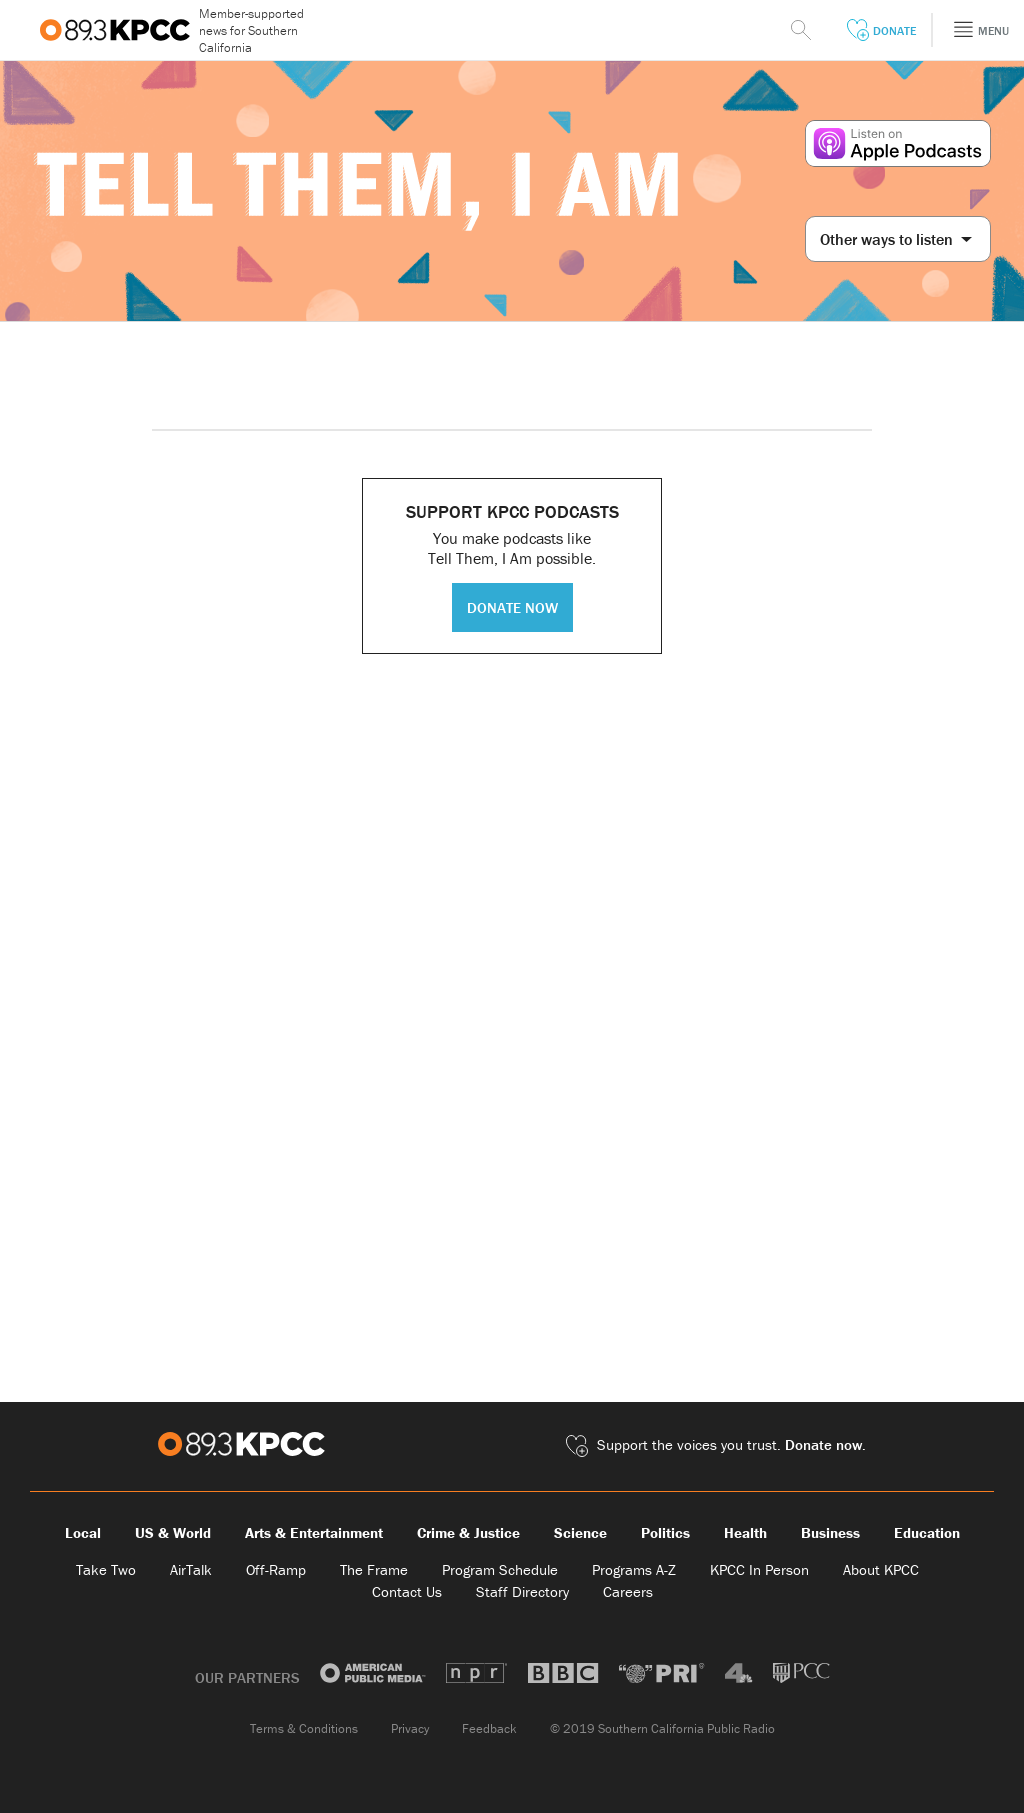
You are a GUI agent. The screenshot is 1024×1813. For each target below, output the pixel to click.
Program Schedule (500, 1569)
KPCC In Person (759, 1569)
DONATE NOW (512, 607)
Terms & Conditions (304, 1728)
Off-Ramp (276, 1569)
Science (580, 1532)
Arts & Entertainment (314, 1532)
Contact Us (407, 1591)
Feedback (489, 1728)
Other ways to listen (896, 239)
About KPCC (881, 1569)
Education (927, 1532)
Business (830, 1532)
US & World (173, 1532)
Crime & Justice (468, 1532)
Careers (628, 1591)
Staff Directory (522, 1591)
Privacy (410, 1728)
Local (83, 1532)
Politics (665, 1532)
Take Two (106, 1569)
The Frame (374, 1569)
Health (745, 1532)
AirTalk (191, 1569)
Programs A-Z (634, 1569)
